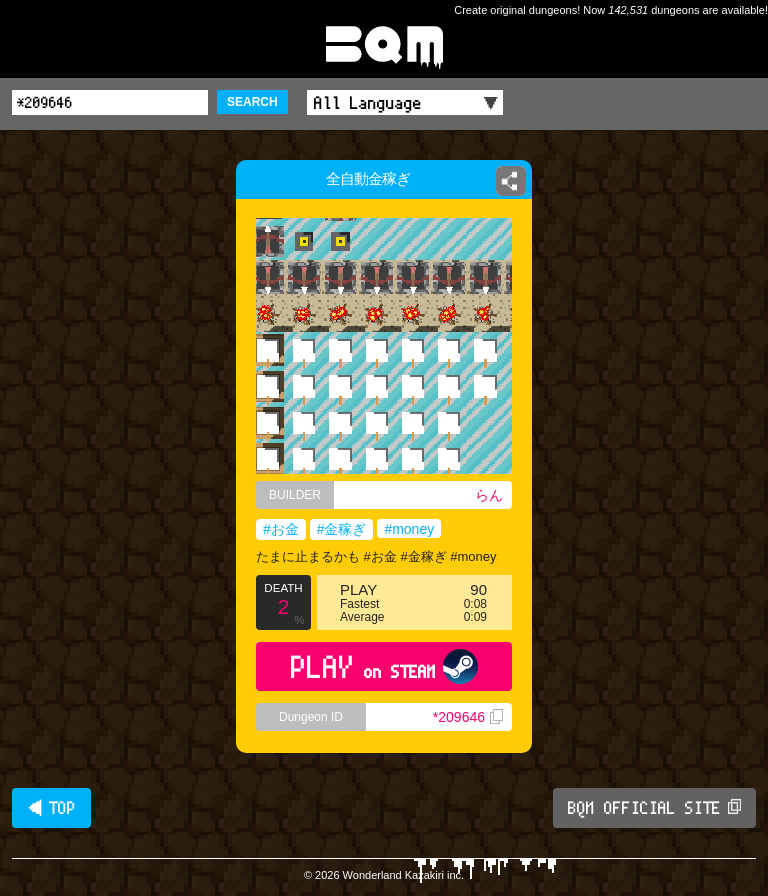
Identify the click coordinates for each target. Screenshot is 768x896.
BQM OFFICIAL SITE (654, 808)
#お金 (281, 529)
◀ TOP (51, 808)
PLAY (384, 666)
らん (489, 495)
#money (409, 529)
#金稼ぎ (342, 529)
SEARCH (252, 102)
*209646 (468, 717)
